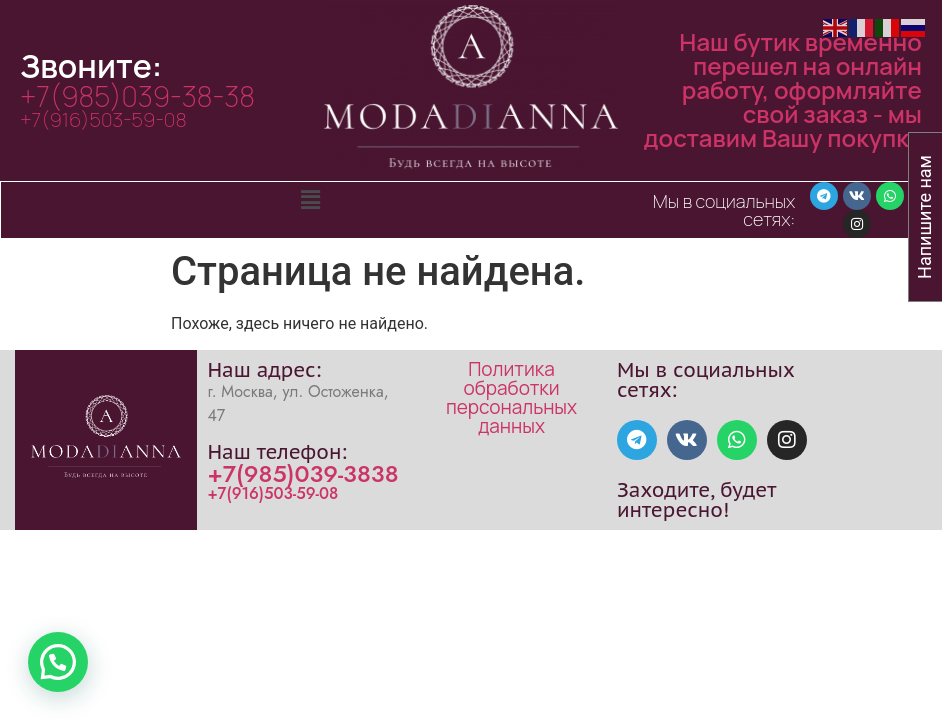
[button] (310, 201)
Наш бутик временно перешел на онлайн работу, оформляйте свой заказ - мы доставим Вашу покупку (783, 89)
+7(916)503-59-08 (103, 119)
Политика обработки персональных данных (511, 397)
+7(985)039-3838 (302, 473)
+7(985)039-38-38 (137, 96)
